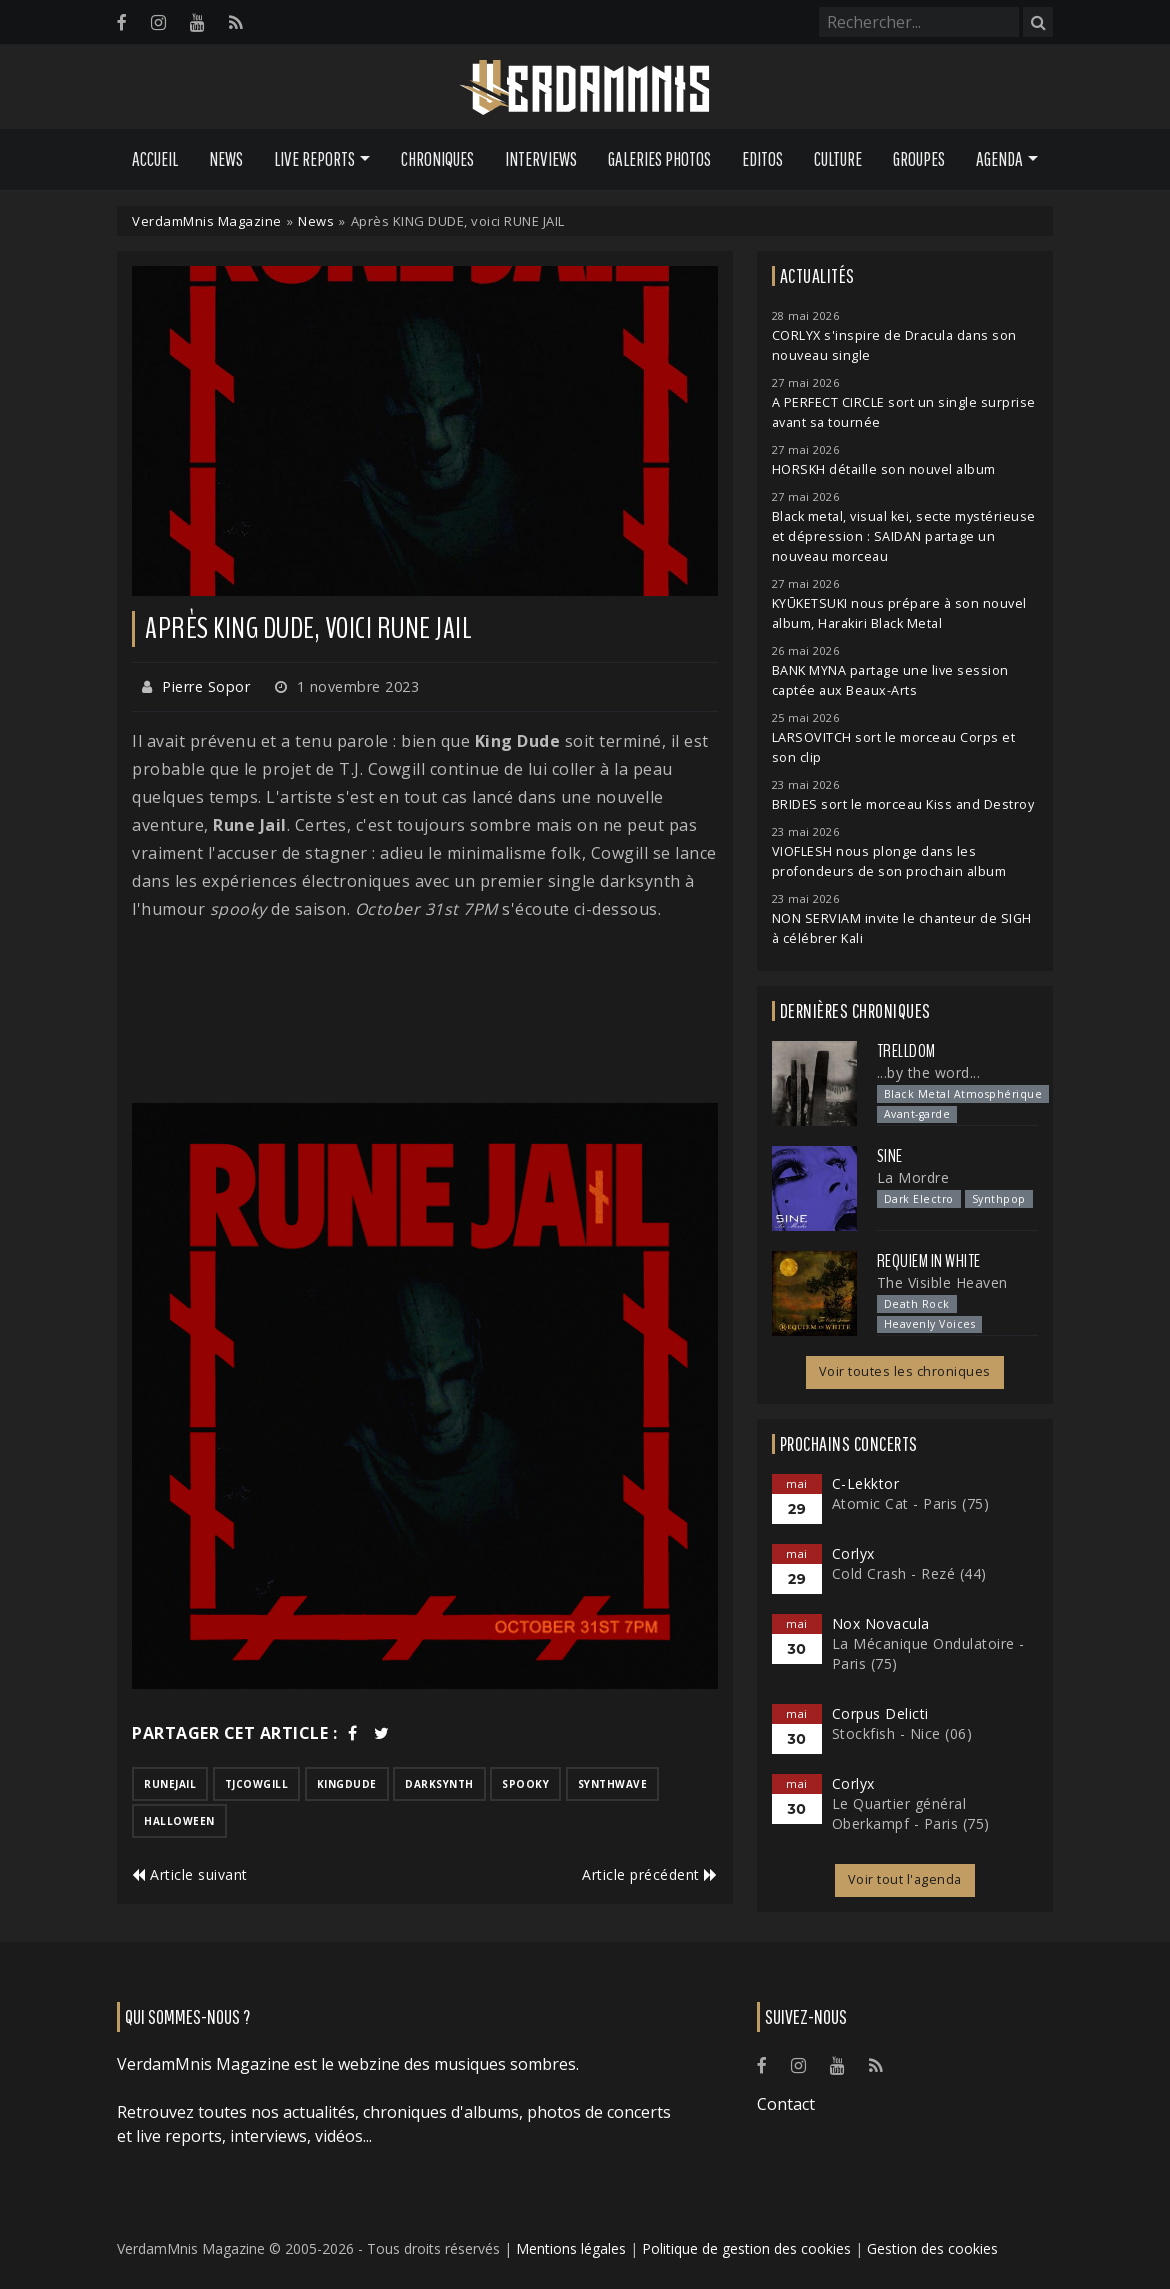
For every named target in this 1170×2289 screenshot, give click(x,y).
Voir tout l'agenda (905, 1879)
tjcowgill (257, 1784)
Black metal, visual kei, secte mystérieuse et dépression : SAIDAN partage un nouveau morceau (904, 536)
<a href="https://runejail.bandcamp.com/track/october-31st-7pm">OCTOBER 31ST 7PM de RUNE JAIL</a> (425, 1013)
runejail (170, 1784)
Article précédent (650, 1874)
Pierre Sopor (206, 686)
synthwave (613, 1784)
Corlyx (853, 1553)
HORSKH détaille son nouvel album (884, 469)
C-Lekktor (866, 1483)
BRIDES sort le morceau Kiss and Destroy (903, 804)
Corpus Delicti (880, 1713)
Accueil (155, 159)
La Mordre (913, 1177)
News (226, 159)
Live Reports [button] (314, 159)
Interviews (541, 159)
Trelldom (906, 1051)
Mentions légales (571, 2248)
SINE (890, 1156)
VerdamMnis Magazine (207, 221)
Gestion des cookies (932, 2248)
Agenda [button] (999, 159)
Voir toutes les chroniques (905, 1371)
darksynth (439, 1784)
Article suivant (190, 1874)
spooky (525, 1784)
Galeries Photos (659, 159)
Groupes (919, 159)
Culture (838, 159)
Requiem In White (929, 1261)
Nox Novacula (881, 1623)
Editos (762, 159)
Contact (786, 2104)
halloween (179, 1821)
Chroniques (437, 159)
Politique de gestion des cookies (746, 2248)
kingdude (347, 1784)
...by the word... (929, 1072)
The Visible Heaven (942, 1282)
